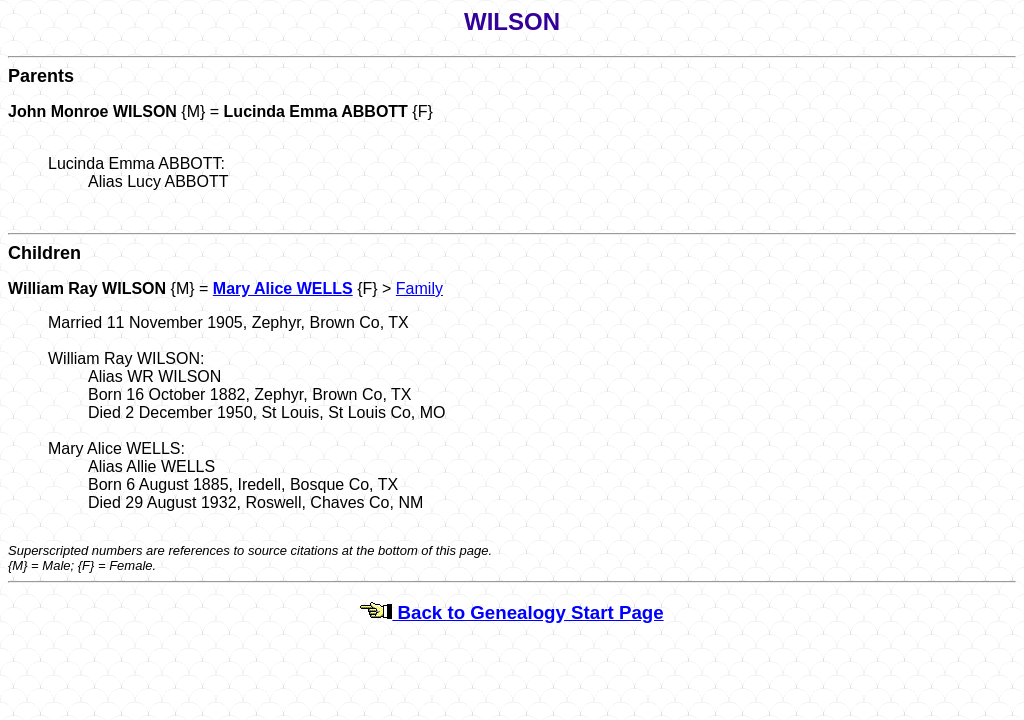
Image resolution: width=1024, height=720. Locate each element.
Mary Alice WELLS (283, 288)
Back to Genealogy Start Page (511, 612)
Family (419, 288)
